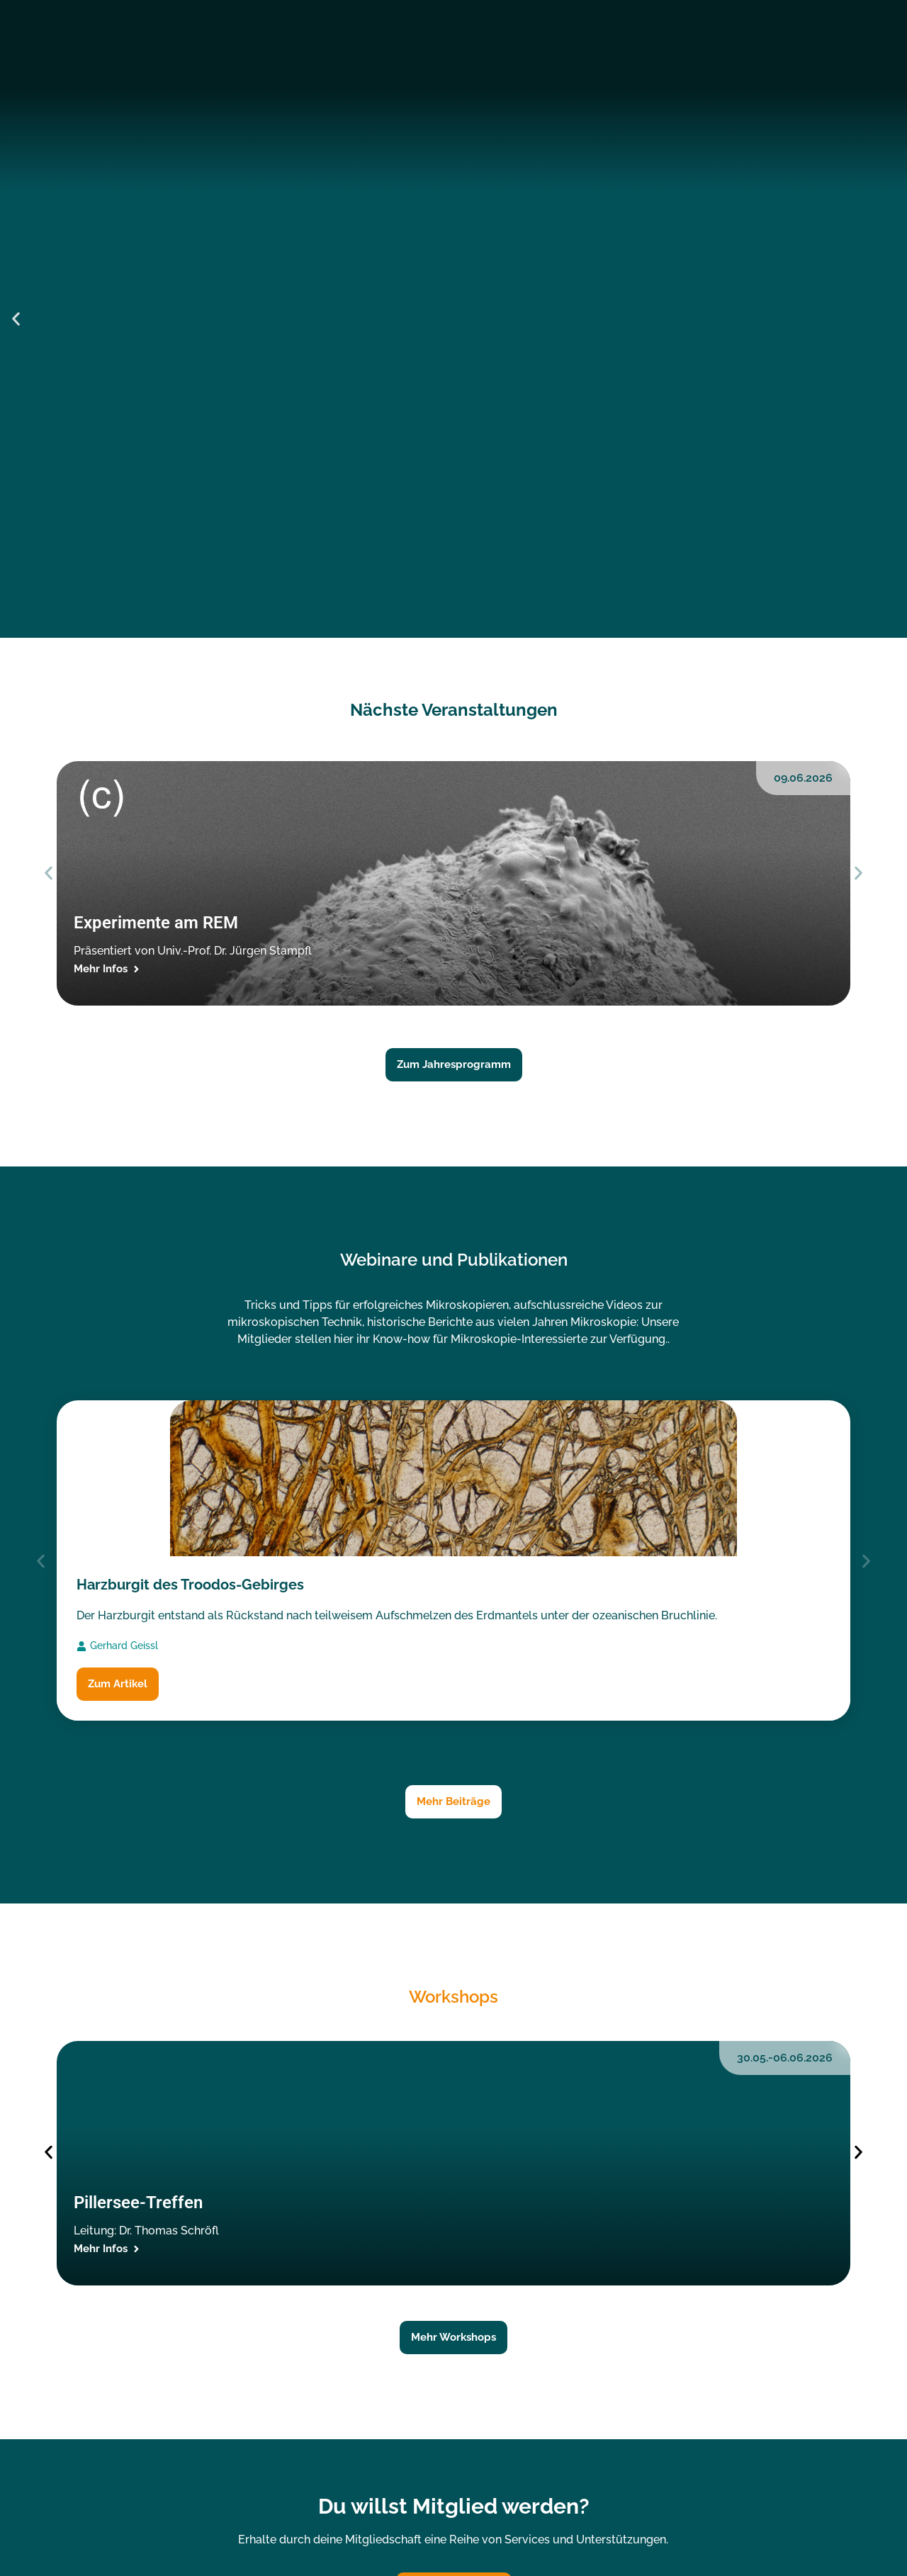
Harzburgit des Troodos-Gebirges (190, 1584)
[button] (16, 319)
